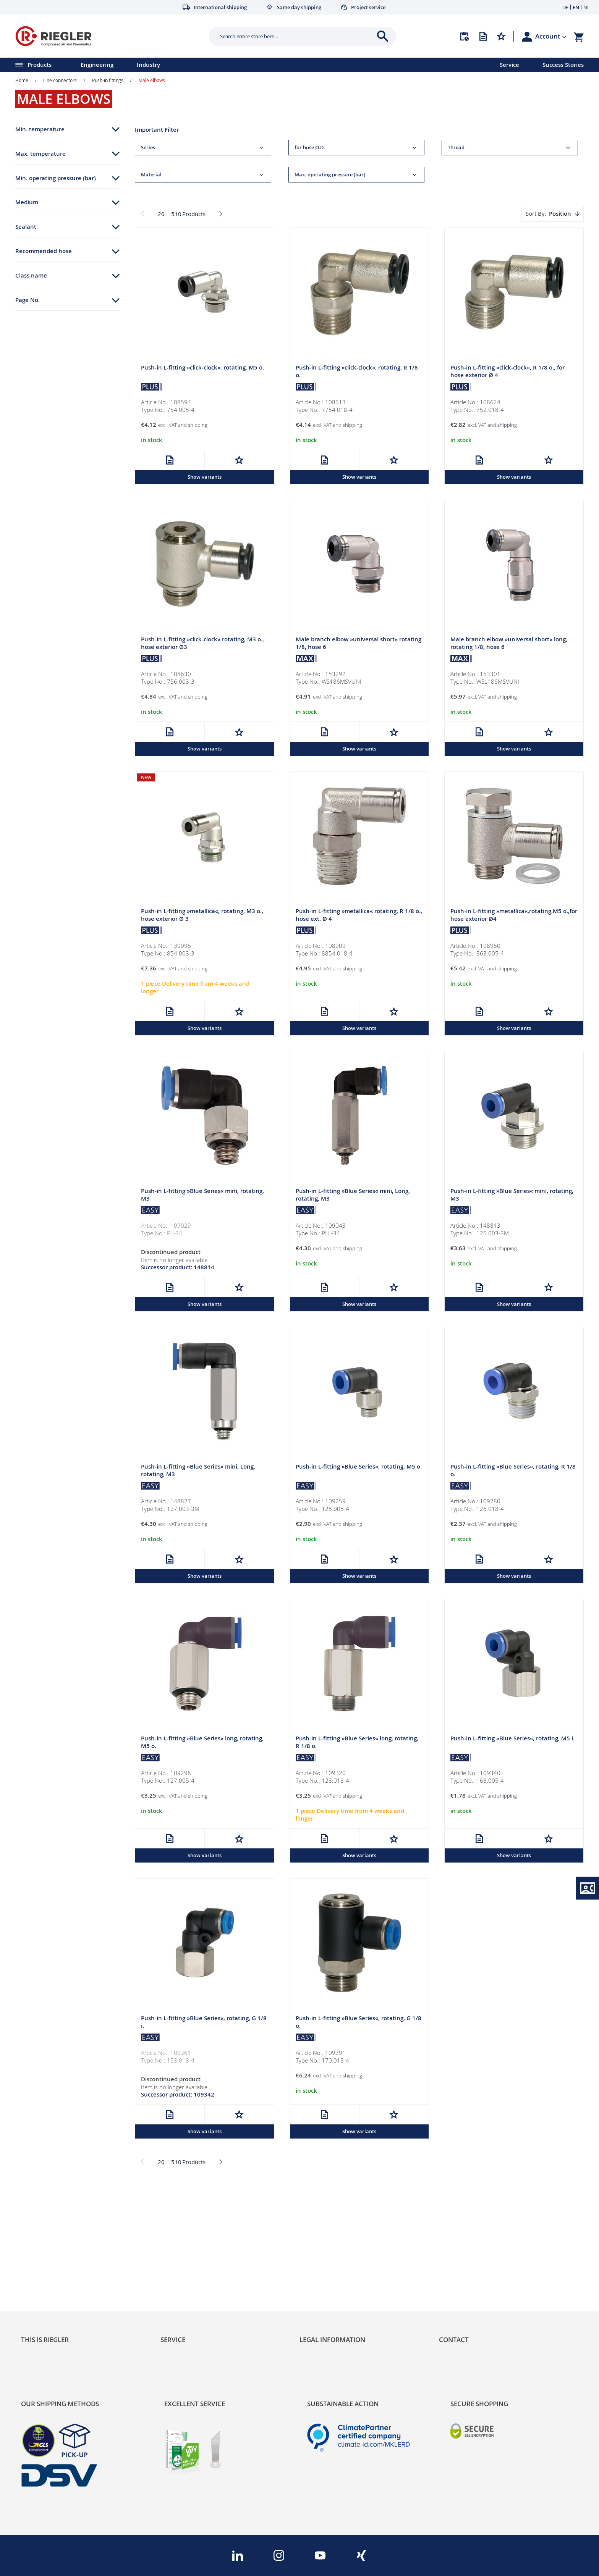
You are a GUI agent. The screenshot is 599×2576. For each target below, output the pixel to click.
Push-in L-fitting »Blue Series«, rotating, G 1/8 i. (204, 2024)
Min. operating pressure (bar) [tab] (55, 178)
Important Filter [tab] (157, 130)
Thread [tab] (456, 147)
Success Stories (563, 65)
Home (21, 80)
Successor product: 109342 (177, 2097)
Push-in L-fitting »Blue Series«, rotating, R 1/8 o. (513, 1472)
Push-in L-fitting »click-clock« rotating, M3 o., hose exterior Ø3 (202, 644)
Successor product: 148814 (177, 1269)
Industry (148, 65)
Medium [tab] (26, 202)
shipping (197, 425)
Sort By (535, 213)
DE (565, 7)
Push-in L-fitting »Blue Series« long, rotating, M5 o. (202, 1745)
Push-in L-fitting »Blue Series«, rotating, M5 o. (359, 1468)
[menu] (240, 65)
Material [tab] (151, 174)
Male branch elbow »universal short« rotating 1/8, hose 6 (358, 644)
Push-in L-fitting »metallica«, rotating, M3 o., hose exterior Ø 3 (202, 916)
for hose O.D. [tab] (310, 147)
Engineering (97, 65)
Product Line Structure (54, 2273)
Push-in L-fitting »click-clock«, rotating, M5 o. (202, 368)
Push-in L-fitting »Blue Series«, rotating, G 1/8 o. (358, 2024)
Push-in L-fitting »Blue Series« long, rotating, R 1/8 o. (357, 1745)
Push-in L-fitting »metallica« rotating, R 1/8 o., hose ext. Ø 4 (359, 916)
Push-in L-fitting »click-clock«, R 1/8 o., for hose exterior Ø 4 (507, 371)
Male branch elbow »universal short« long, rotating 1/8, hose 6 (508, 644)
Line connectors (60, 80)
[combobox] (296, 36)
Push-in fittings (107, 80)
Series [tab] (148, 147)
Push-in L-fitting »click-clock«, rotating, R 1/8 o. (357, 371)
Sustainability (40, 2248)
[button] (551, 36)
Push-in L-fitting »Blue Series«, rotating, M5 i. (512, 1741)
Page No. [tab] (27, 300)
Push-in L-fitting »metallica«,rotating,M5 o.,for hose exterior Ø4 (513, 916)
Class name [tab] (31, 275)
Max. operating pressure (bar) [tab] (330, 174)
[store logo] (109, 36)
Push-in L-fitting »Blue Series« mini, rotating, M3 (202, 1196)
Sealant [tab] (25, 227)
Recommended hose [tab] (43, 251)
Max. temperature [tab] (40, 154)
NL (586, 7)
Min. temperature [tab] (40, 129)
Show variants (205, 477)
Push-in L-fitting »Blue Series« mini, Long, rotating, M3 (353, 1196)
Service (509, 65)
